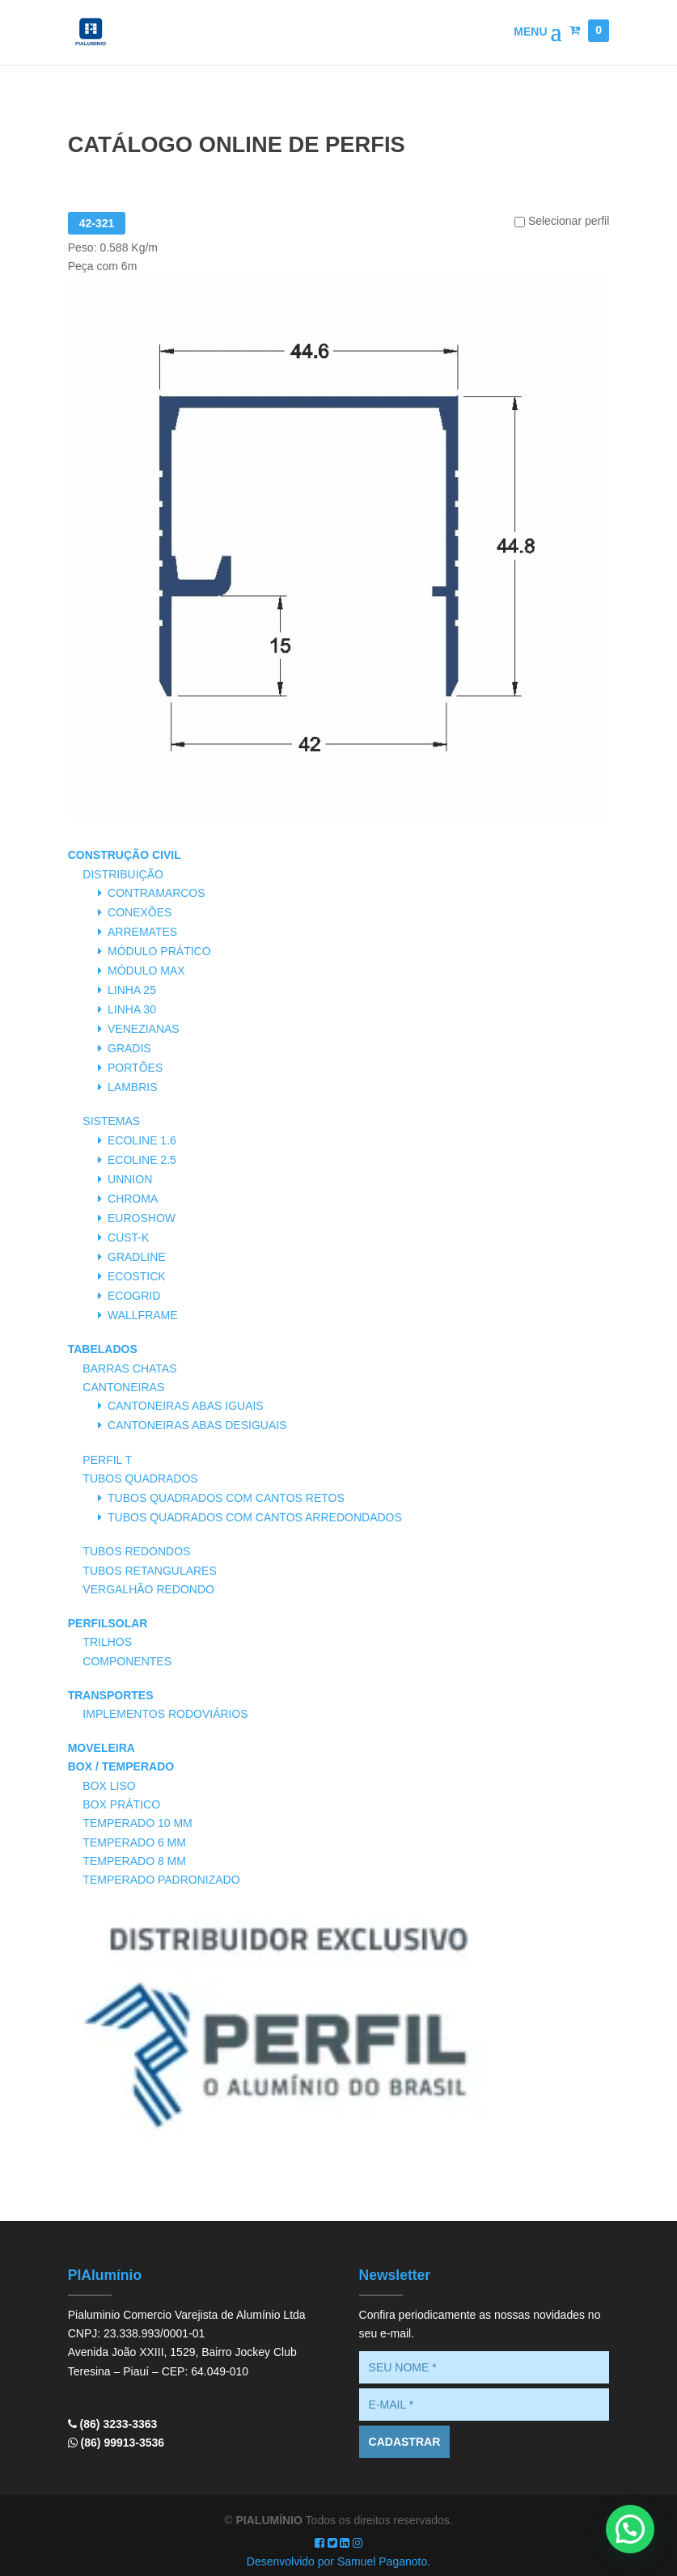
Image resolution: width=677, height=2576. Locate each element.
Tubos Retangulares (149, 1570)
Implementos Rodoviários (165, 1713)
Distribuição (123, 874)
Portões (135, 1067)
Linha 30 (132, 1009)
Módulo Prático (159, 951)
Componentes (127, 1661)
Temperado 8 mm (134, 1861)
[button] (630, 2529)
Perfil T (107, 1459)
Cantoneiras (123, 1387)
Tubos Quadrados (140, 1478)
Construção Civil (124, 854)
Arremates (142, 931)
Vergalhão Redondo (148, 1589)
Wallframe (143, 1315)
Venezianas (144, 1028)
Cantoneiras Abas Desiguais (197, 1425)
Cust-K (128, 1237)
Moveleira (101, 1747)
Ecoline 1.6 (142, 1140)
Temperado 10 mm (137, 1823)
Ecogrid (134, 1295)
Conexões (139, 912)
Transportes (111, 1695)
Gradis (129, 1048)
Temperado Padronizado (161, 1879)
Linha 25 (132, 989)
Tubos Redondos (136, 1551)
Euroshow (142, 1218)
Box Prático (121, 1804)
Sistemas (111, 1121)
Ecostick (137, 1276)
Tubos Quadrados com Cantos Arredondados (255, 1517)
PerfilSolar (108, 1623)
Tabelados (103, 1349)
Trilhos (107, 1641)
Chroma (133, 1198)
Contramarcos (156, 892)
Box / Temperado (121, 1766)
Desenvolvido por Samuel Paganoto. (338, 2561)
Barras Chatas (129, 1368)
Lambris (132, 1087)
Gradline (137, 1256)
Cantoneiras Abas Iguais (186, 1405)
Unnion (130, 1179)
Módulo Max (146, 970)
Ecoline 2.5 (142, 1159)
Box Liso (109, 1785)
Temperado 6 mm (134, 1842)
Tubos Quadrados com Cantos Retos (226, 1497)
